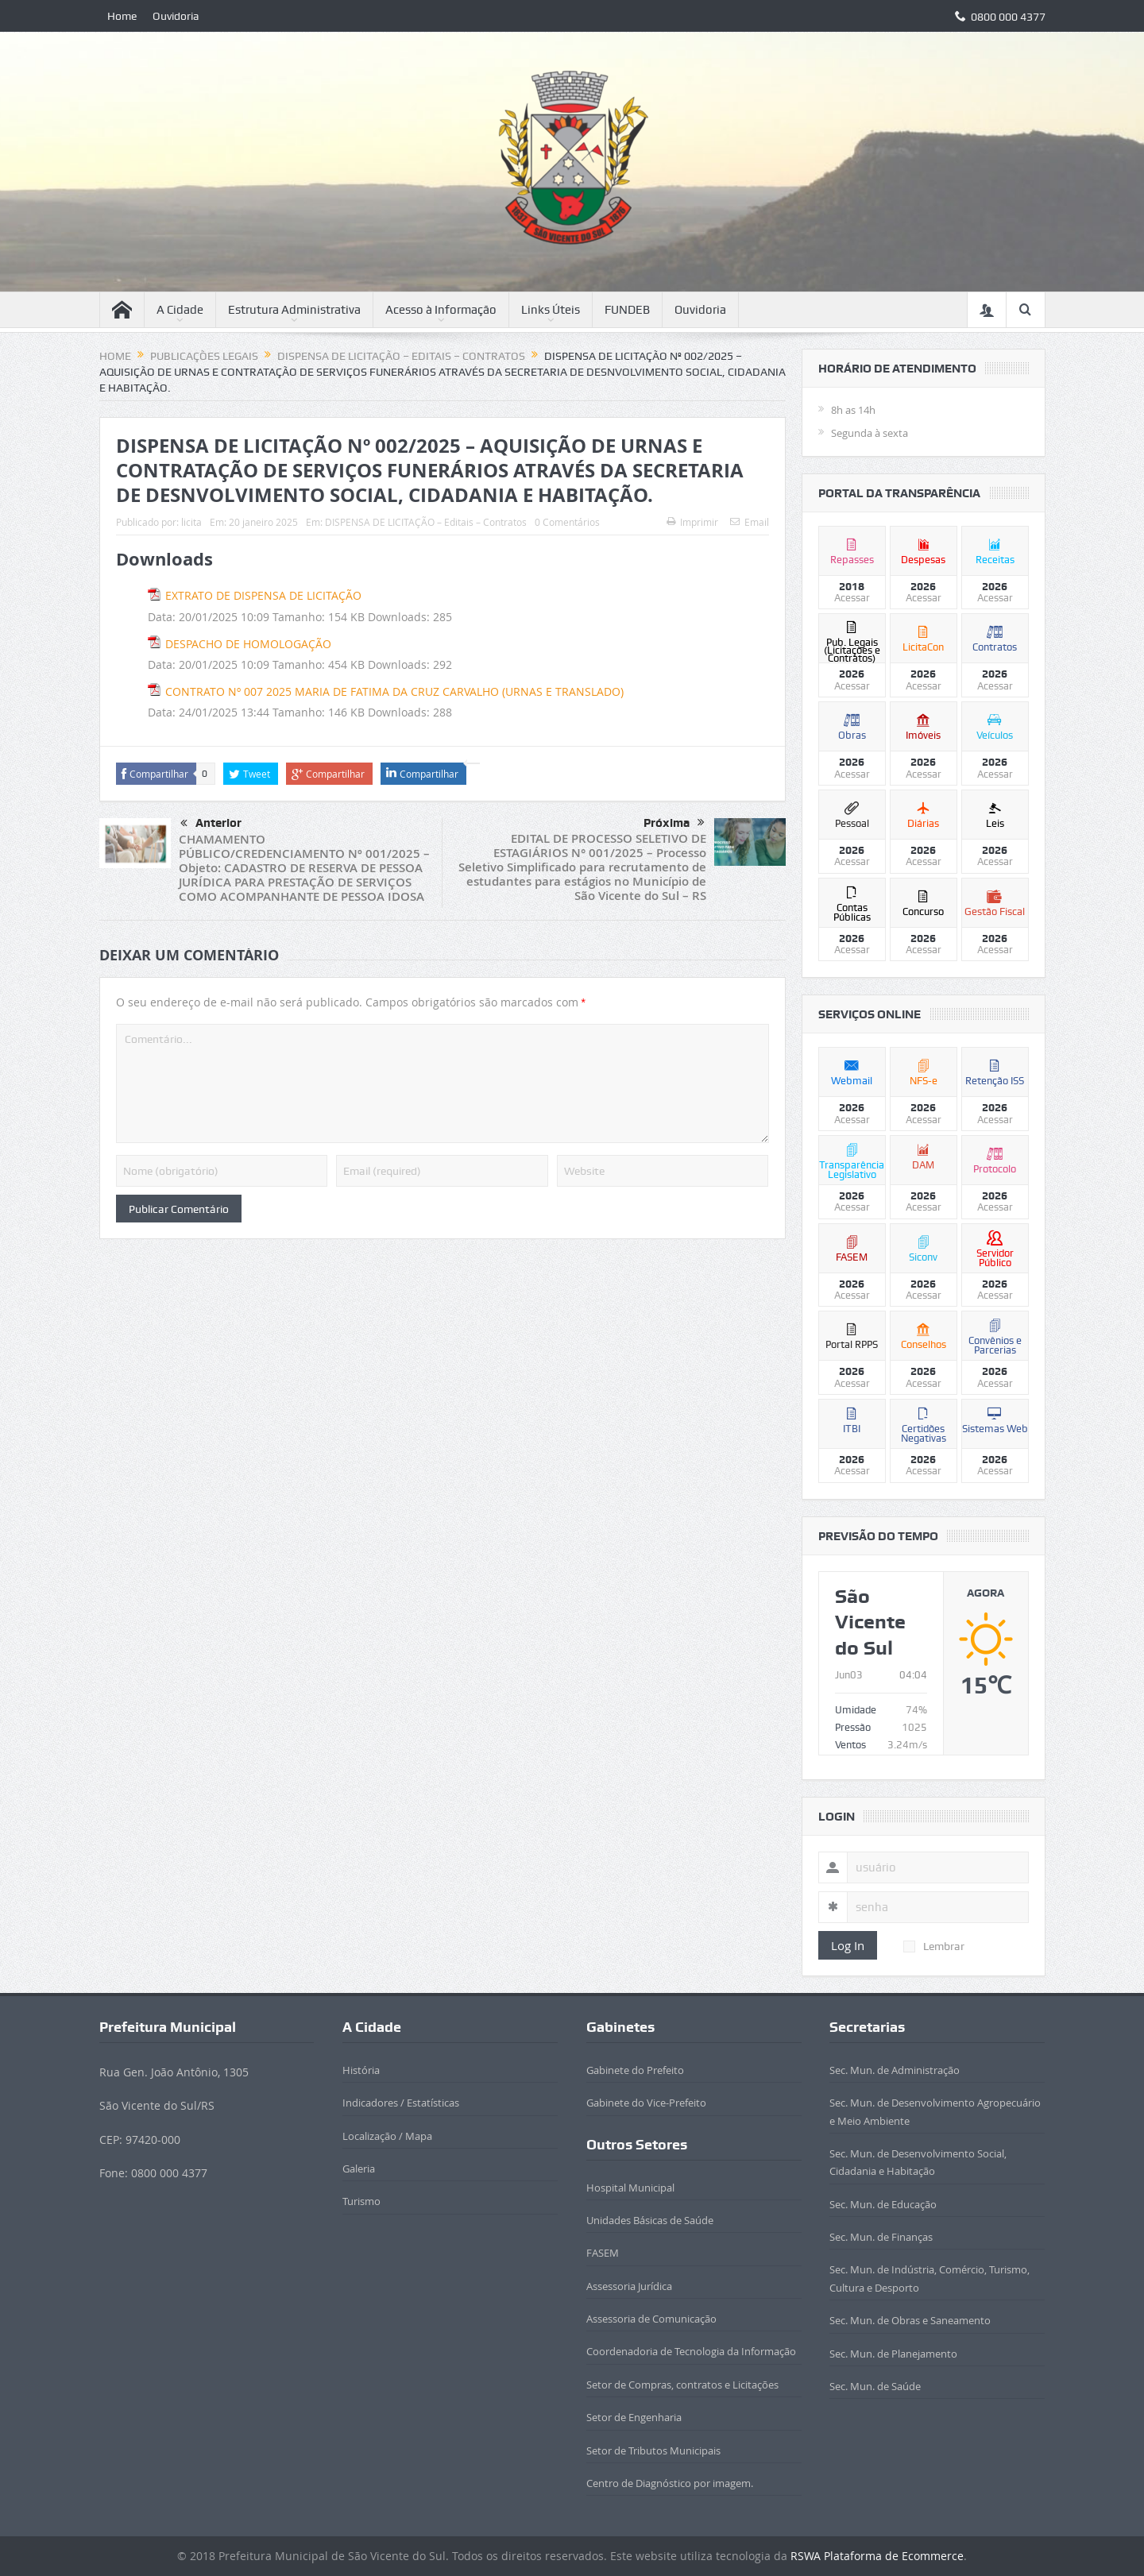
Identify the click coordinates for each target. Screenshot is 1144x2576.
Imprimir (692, 522)
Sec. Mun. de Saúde (875, 2386)
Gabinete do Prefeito (635, 2070)
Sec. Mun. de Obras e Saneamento (910, 2320)
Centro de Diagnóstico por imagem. (669, 2483)
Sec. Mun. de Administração (894, 2070)
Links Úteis (550, 310)
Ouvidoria (176, 16)
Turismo (361, 2201)
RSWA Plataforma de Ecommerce (877, 2555)
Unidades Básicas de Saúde (649, 2220)
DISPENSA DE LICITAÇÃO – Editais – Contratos (426, 522)
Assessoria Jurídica (629, 2286)
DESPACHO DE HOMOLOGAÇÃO (248, 643)
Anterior (211, 823)
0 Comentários (567, 522)
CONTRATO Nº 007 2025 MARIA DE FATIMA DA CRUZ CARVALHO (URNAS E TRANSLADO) (394, 691)
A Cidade (180, 310)
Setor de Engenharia (634, 2417)
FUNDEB (627, 310)
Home (122, 16)
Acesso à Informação (441, 310)
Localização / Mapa (387, 2136)
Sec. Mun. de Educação (883, 2204)
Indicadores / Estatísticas (400, 2102)
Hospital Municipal (630, 2187)
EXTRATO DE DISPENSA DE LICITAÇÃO (263, 595)
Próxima (674, 823)
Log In (847, 1945)
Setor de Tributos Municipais (653, 2450)
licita (191, 522)
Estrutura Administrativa (294, 310)
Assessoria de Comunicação (651, 2318)
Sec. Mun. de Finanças (881, 2237)
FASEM (602, 2253)
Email (749, 522)
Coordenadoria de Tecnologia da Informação (691, 2351)
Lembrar (933, 1946)
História (361, 2070)
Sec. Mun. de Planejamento (893, 2353)
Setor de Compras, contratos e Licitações (682, 2384)
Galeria (358, 2168)
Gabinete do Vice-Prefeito (646, 2102)
